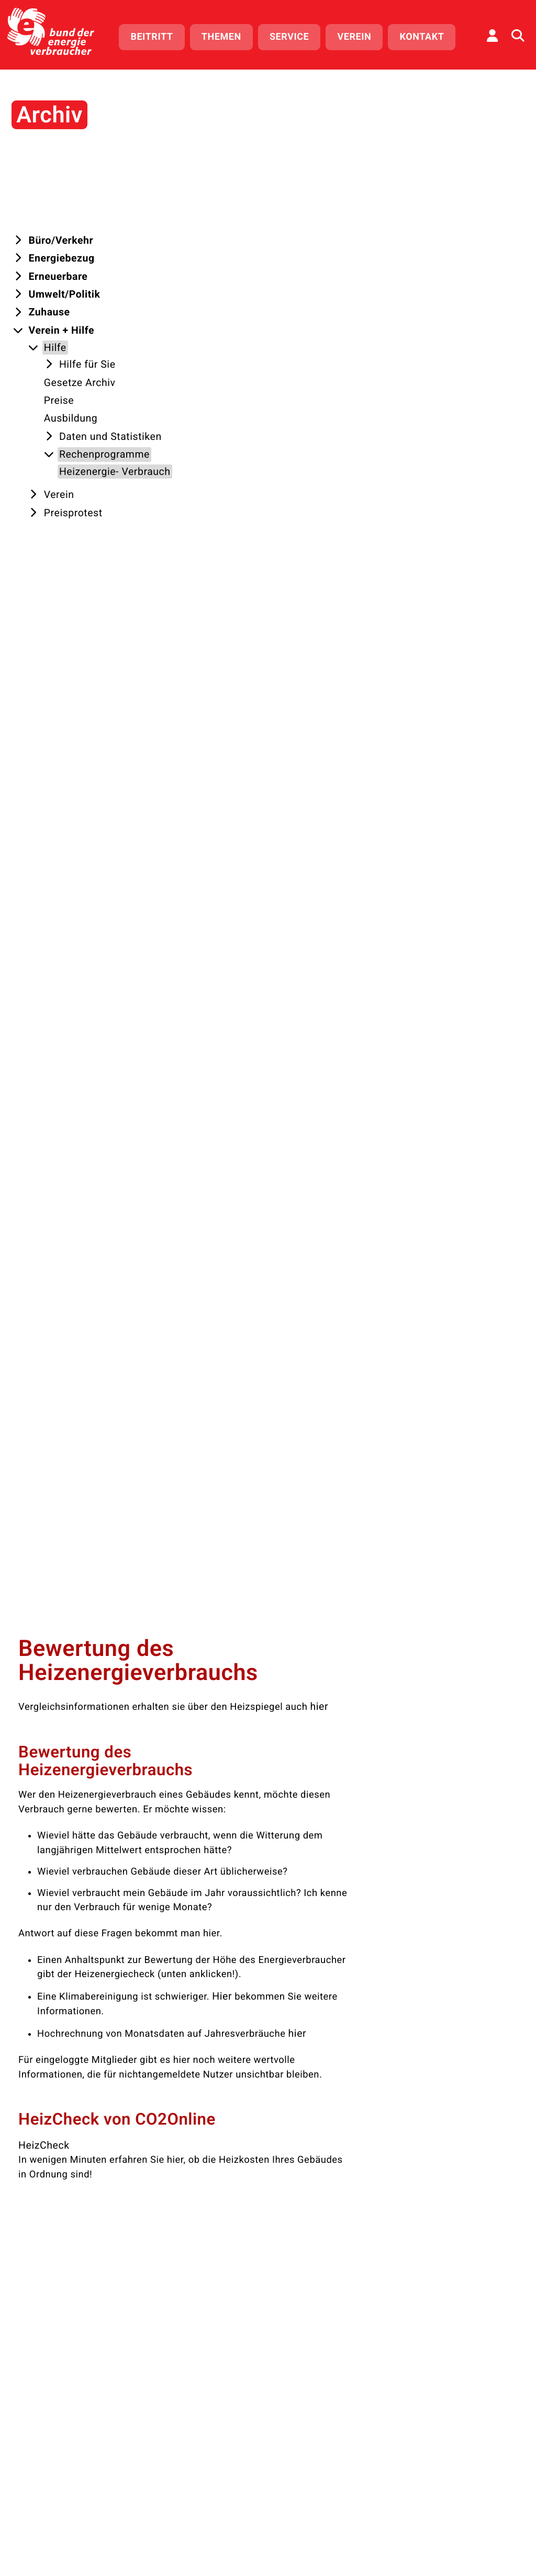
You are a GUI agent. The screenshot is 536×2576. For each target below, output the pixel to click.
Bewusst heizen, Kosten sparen (220, 1327)
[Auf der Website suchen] (517, 34)
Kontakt (427, 35)
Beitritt (157, 35)
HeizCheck (174, 665)
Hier (353, 518)
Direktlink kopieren (189, 1152)
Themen (226, 35)
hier (450, 229)
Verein (359, 35)
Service (294, 35)
